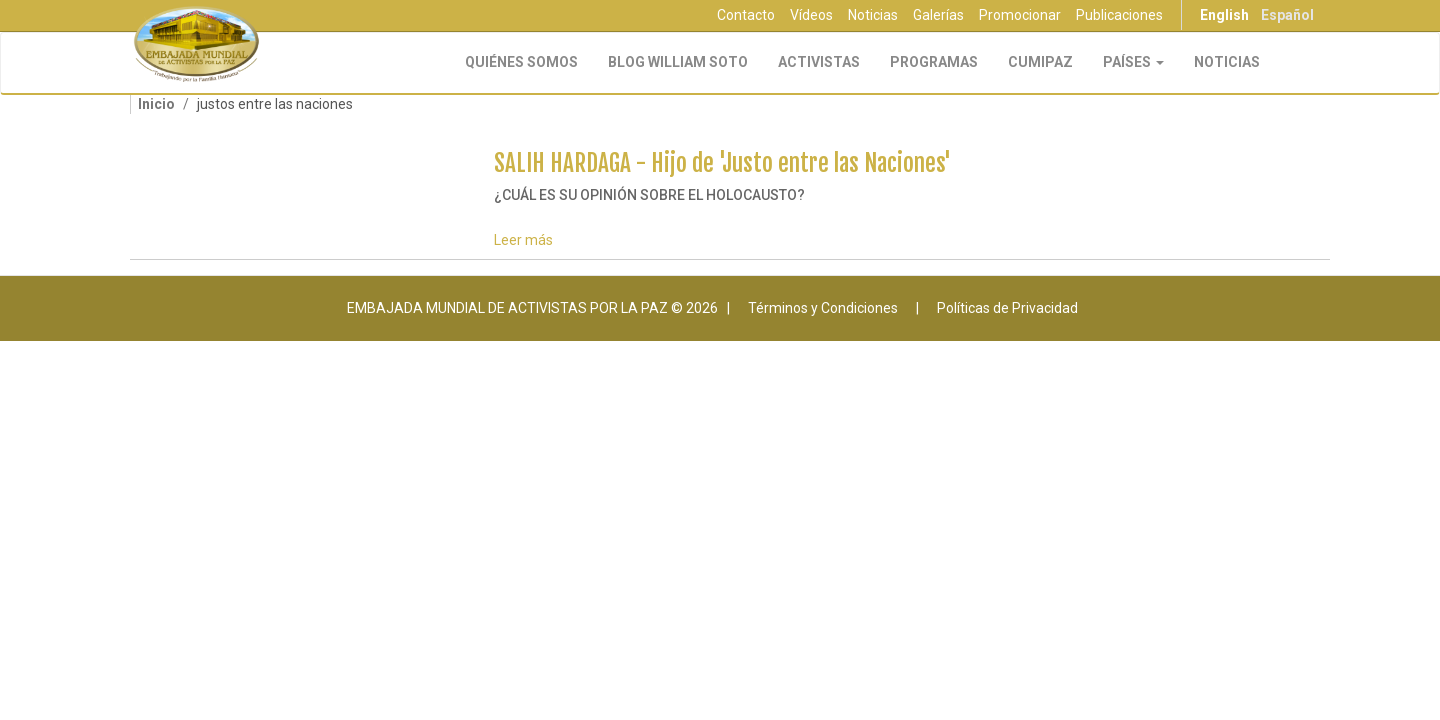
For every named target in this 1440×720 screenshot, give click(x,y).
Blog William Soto (678, 62)
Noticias (873, 15)
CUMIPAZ (1040, 62)
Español (1287, 15)
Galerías (938, 15)
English (1224, 15)
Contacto (746, 15)
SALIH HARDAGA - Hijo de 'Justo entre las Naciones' (722, 163)
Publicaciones (1119, 15)
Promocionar (1020, 15)
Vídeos (811, 15)
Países (1133, 62)
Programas (934, 62)
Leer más (523, 240)
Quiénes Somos (521, 62)
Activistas (819, 62)
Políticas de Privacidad (1007, 308)
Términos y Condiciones (823, 308)
